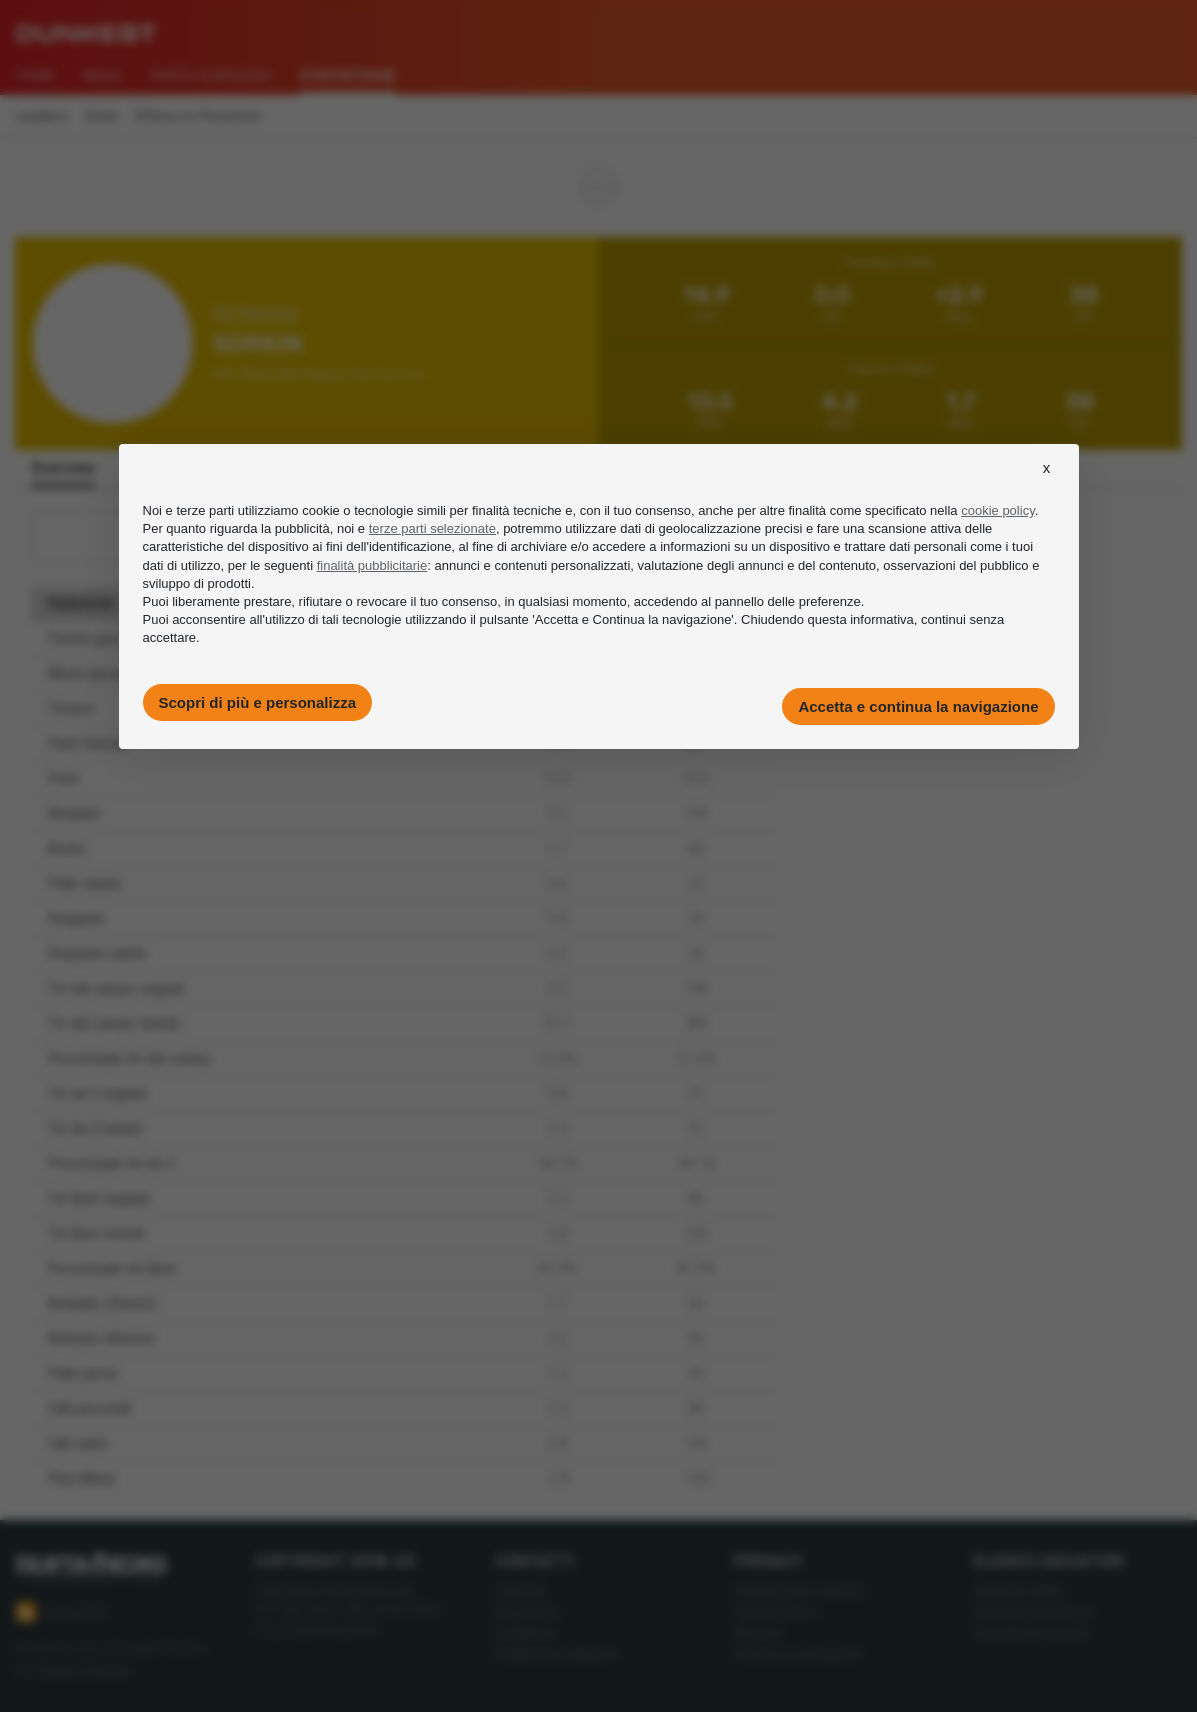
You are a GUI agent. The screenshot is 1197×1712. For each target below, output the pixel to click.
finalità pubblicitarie (372, 565)
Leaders (42, 116)
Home (35, 76)
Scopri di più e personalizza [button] (258, 702)
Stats (101, 116)
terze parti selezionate (432, 528)
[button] (1047, 486)
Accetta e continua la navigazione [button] (918, 706)
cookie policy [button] (997, 510)
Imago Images (85, 1669)
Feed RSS (61, 1612)
